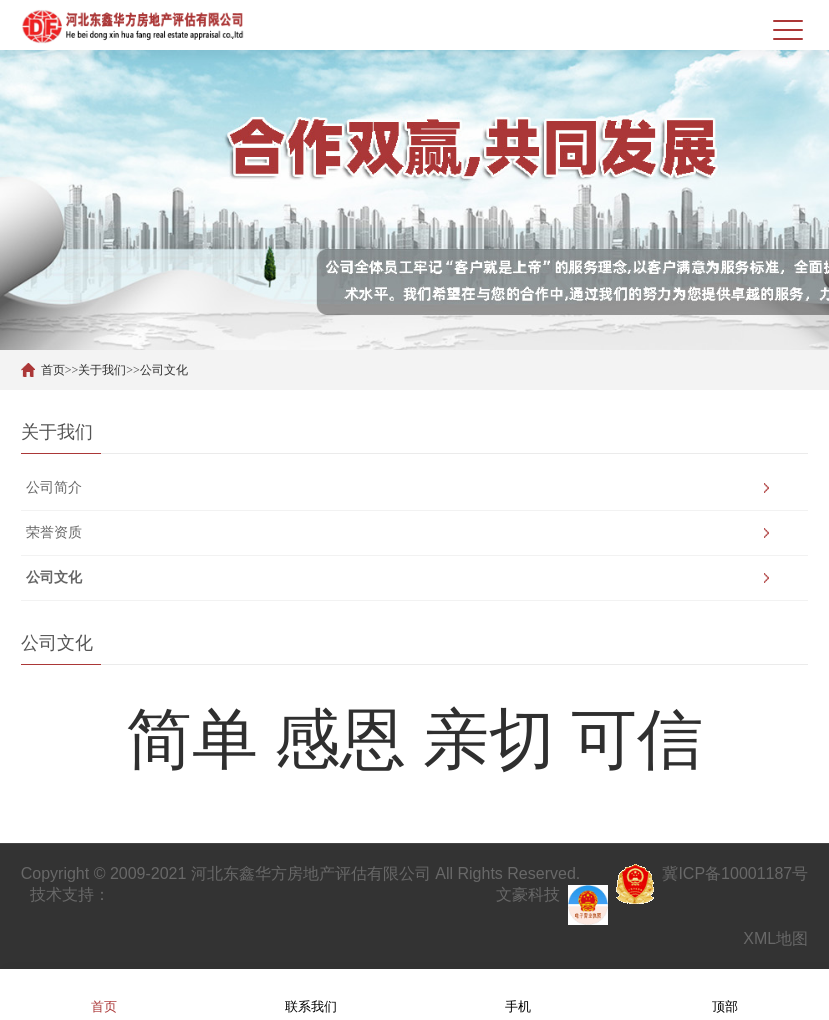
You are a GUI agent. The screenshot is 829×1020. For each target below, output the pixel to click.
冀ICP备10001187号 (735, 873)
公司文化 (164, 370)
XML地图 (775, 938)
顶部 (725, 993)
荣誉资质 (54, 532)
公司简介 (54, 487)
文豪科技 (528, 894)
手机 (518, 993)
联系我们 (311, 993)
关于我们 (102, 370)
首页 (53, 370)
